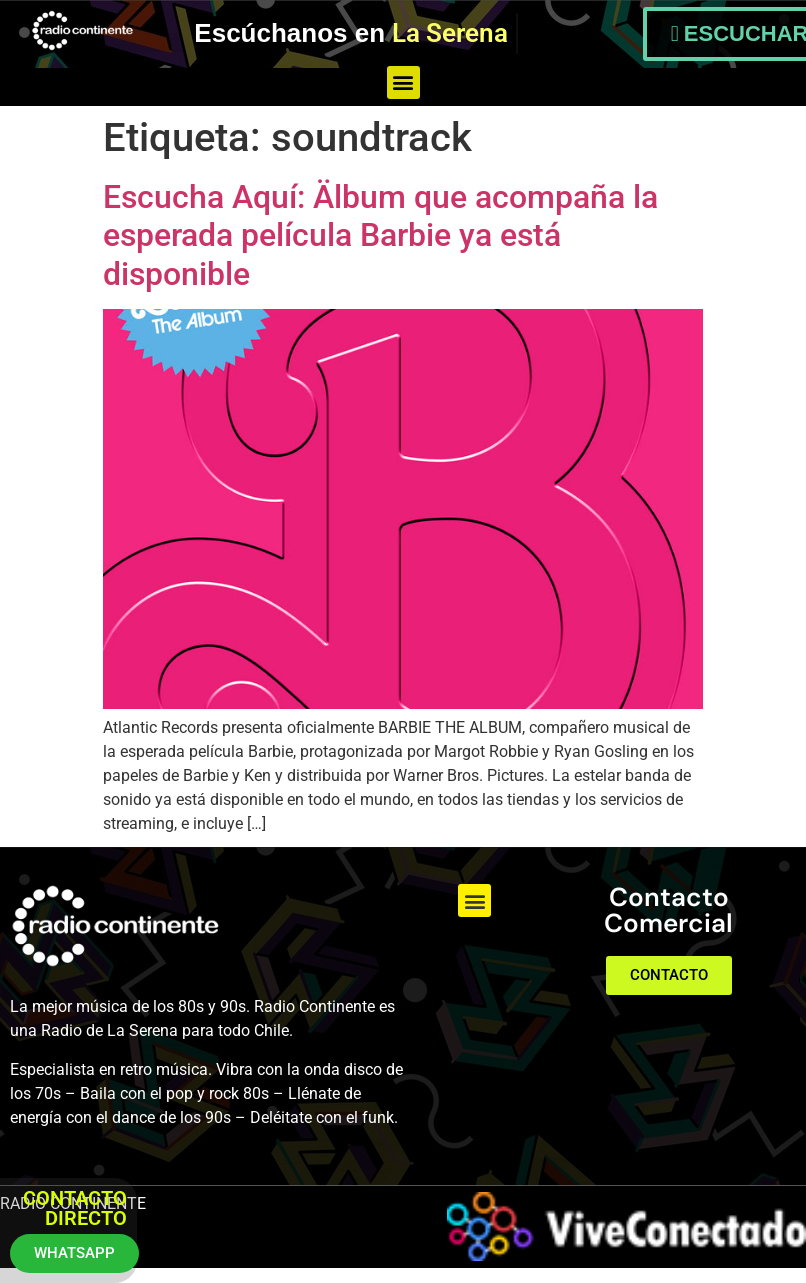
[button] (403, 82)
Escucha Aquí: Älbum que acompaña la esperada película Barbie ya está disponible (380, 235)
